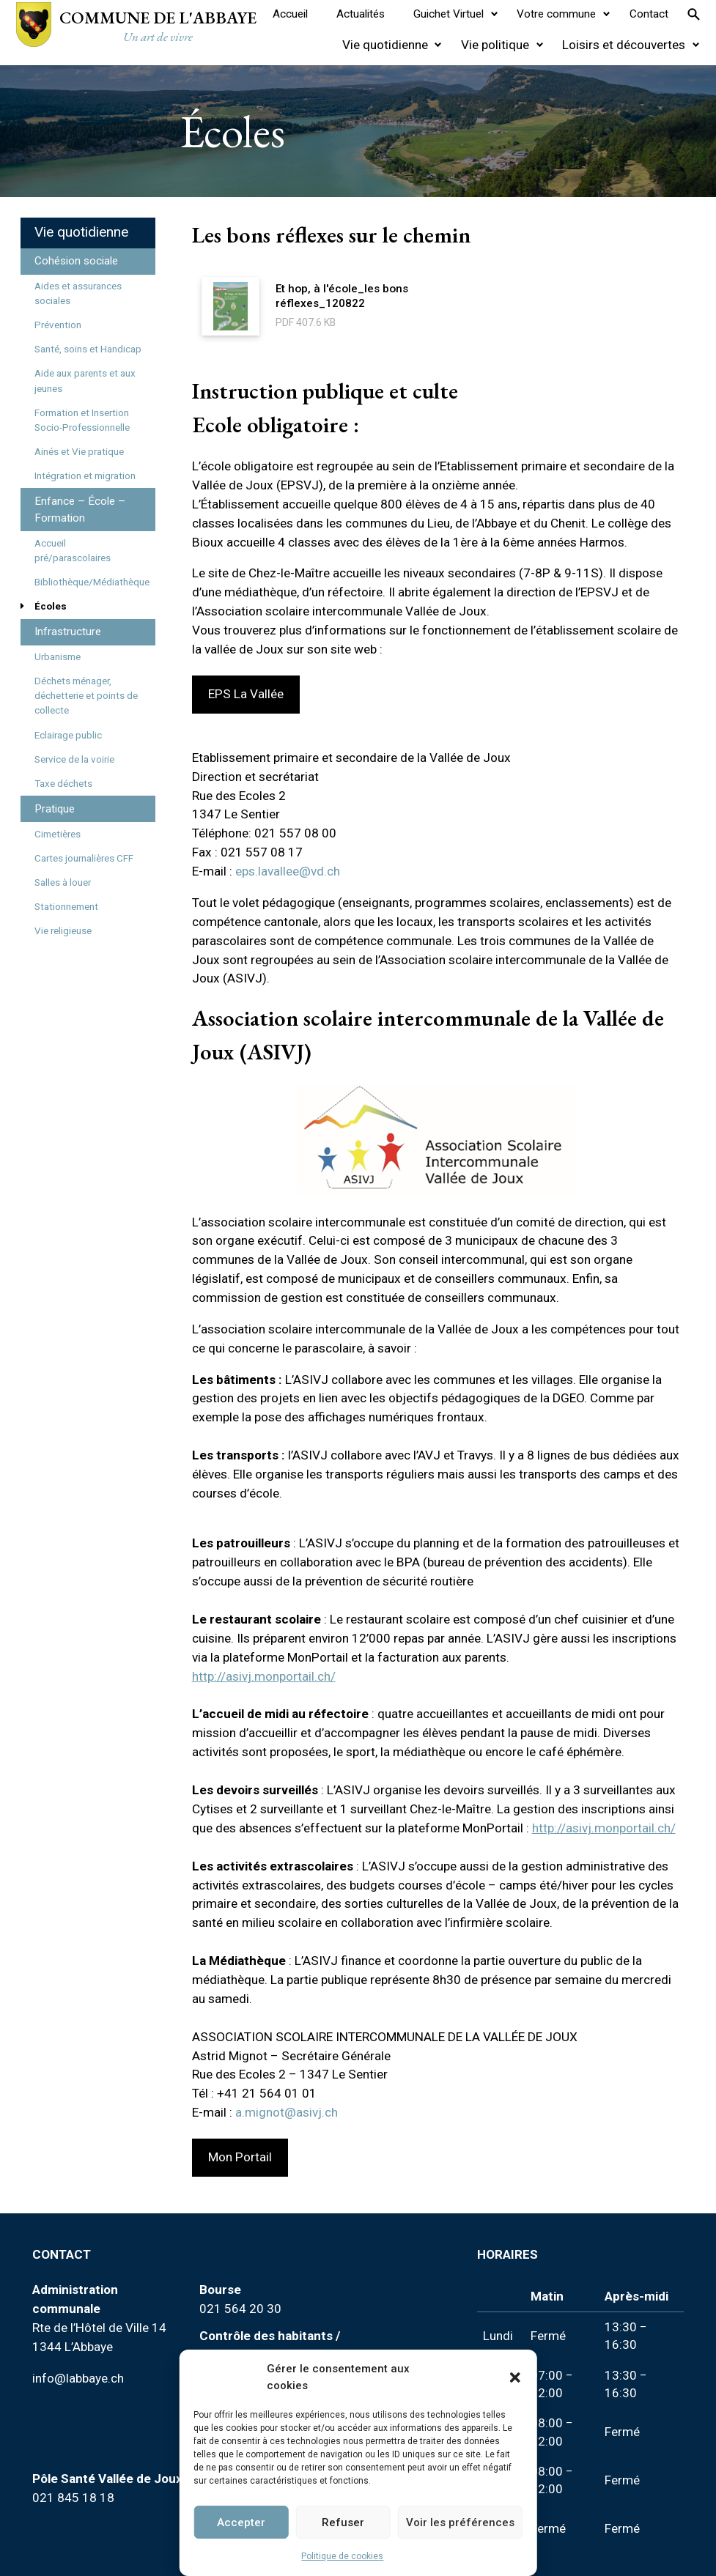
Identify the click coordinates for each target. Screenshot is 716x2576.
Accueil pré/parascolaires (72, 550)
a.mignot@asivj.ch (286, 2112)
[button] (515, 2377)
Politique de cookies (342, 2556)
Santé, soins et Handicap (87, 349)
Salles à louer (62, 882)
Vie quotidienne (81, 231)
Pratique (54, 808)
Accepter (241, 2522)
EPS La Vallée (246, 693)
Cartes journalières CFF (83, 858)
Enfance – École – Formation (79, 510)
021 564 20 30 (240, 2308)
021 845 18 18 (73, 2497)
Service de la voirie (74, 759)
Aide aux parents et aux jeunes (85, 380)
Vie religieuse (63, 930)
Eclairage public (68, 735)
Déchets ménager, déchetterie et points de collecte (86, 696)
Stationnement (66, 906)
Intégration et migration (85, 475)
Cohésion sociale (76, 260)
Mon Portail (240, 2157)
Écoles (50, 606)
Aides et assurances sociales (78, 293)
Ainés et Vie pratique (79, 451)
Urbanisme (57, 656)
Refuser (343, 2522)
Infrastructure (67, 631)
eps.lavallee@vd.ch (287, 871)
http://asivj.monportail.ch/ (264, 1676)
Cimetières (57, 834)
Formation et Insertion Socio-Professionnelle (82, 420)
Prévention (57, 324)
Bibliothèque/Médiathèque (92, 582)
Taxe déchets (63, 783)
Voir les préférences (460, 2522)
